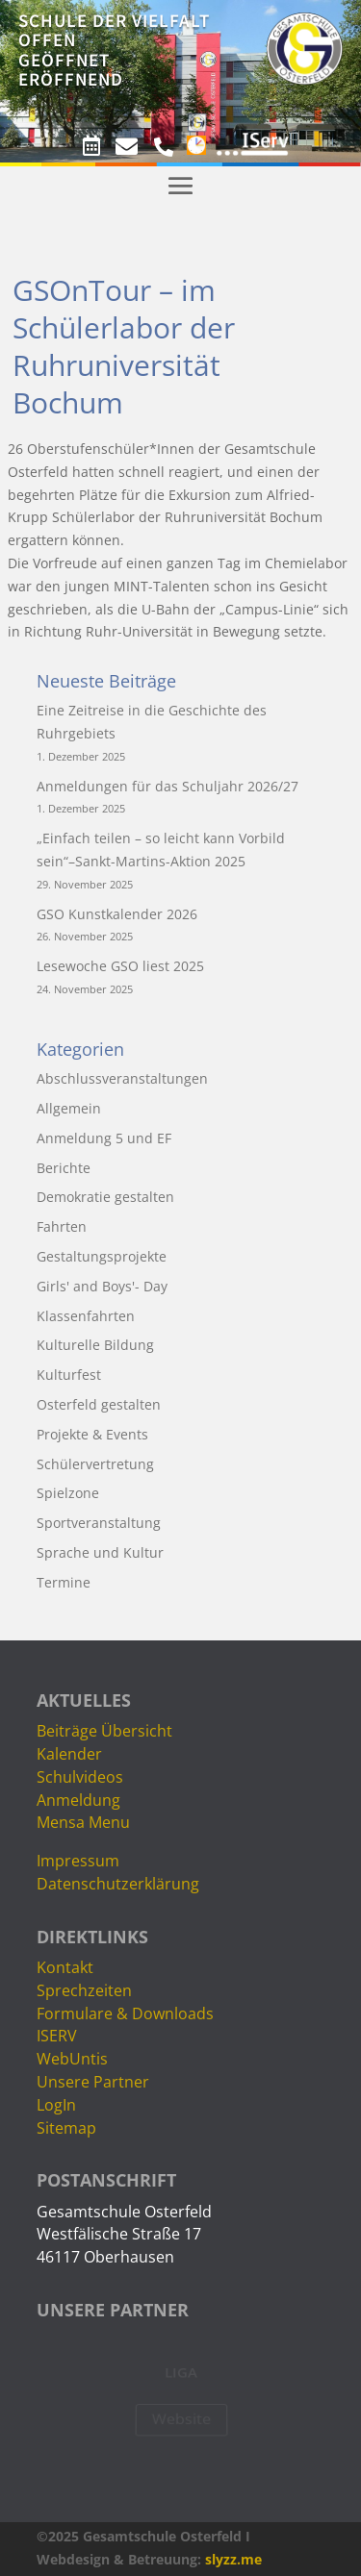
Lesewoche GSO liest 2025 (120, 966)
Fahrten (62, 1226)
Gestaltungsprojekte (102, 1256)
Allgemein (69, 1108)
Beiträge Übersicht (104, 1730)
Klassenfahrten (86, 1316)
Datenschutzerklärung (118, 1883)
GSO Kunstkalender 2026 (117, 914)
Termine (63, 1582)
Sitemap (66, 2127)
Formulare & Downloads (125, 2013)
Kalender (69, 1753)
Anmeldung (78, 1800)
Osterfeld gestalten (99, 1404)
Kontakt (65, 1967)
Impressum (78, 1860)
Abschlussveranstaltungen (122, 1078)
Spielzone (68, 1493)
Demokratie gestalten (105, 1197)
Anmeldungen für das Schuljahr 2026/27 (167, 786)
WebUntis (72, 2058)
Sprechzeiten (84, 1990)
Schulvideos (80, 1777)
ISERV (57, 2035)
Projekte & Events (92, 1434)
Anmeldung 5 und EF (104, 1138)
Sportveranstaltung (99, 1522)
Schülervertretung (95, 1464)
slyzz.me (233, 2559)
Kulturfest (69, 1374)
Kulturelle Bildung (95, 1345)
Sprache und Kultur (100, 1552)
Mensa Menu (83, 1822)
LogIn (56, 2104)
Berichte (63, 1168)
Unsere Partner (93, 2081)
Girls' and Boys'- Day (102, 1286)
